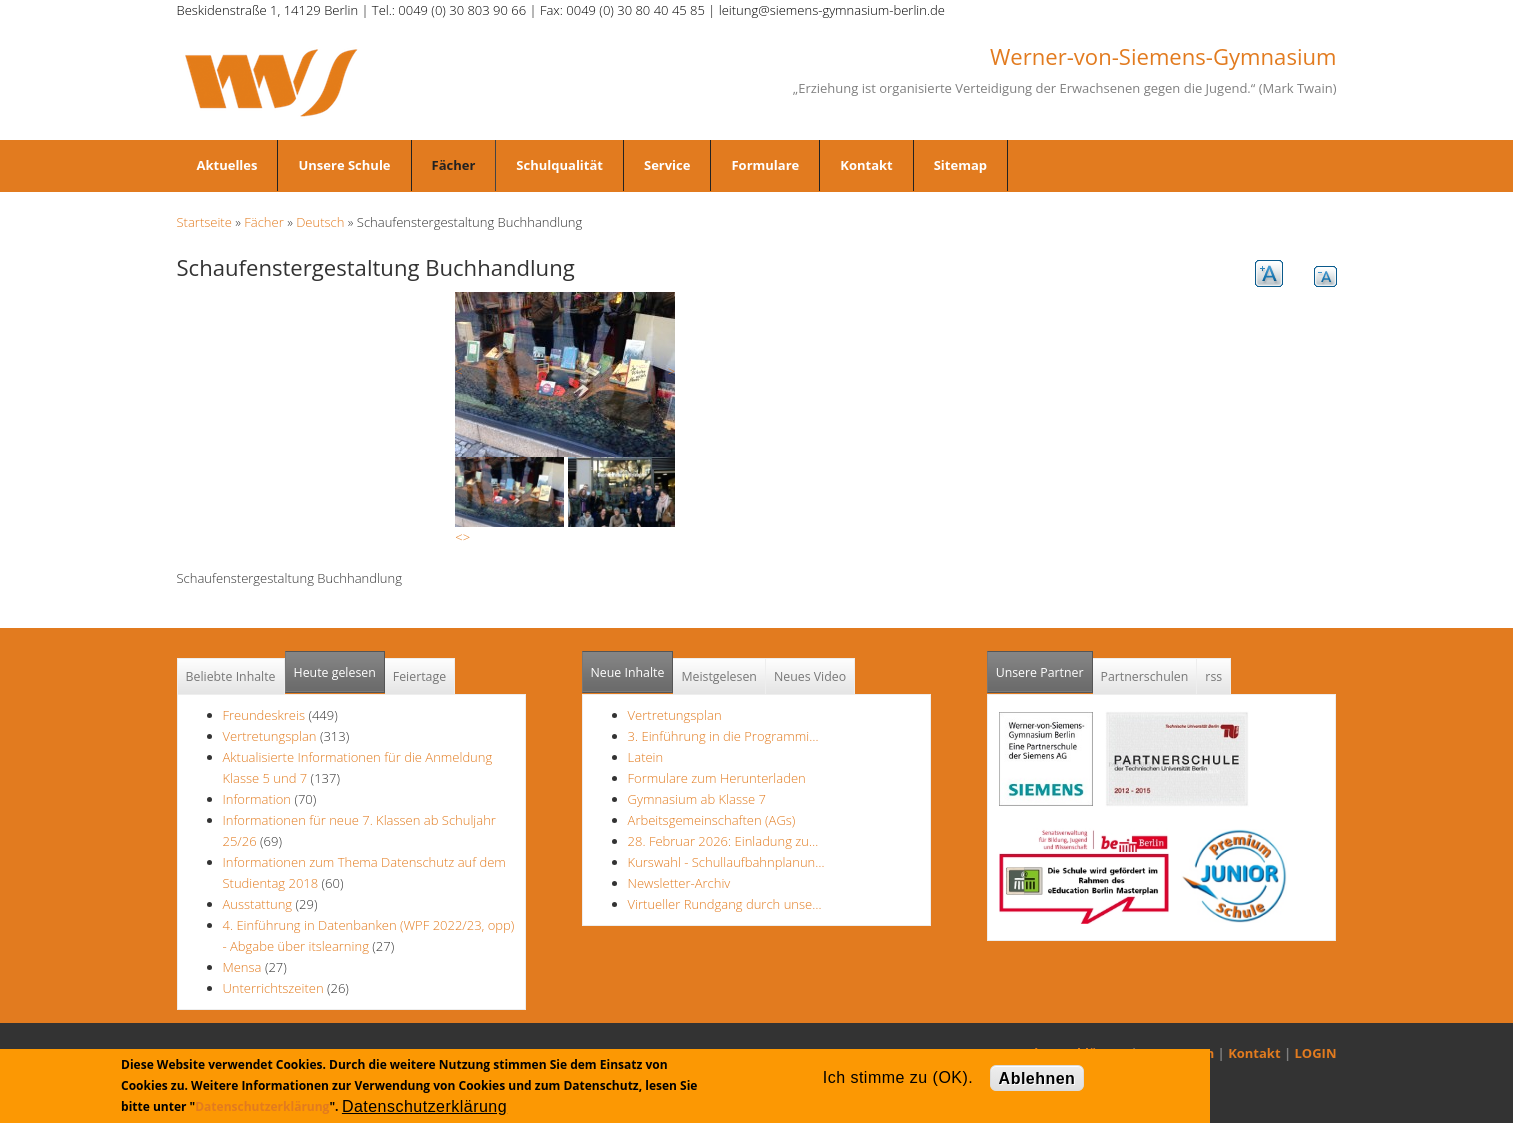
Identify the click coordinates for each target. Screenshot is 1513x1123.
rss (1213, 676)
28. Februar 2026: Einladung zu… (723, 841)
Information (257, 799)
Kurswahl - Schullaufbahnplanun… (726, 862)
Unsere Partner (1044, 666)
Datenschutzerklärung (262, 1106)
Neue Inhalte (628, 672)
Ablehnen (1037, 1078)
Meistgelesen (719, 676)
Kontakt (866, 165)
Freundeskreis (264, 715)
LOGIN (1316, 1053)
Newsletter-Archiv (679, 883)
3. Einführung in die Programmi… (723, 736)
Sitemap (960, 165)
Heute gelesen (335, 672)
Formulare (765, 165)
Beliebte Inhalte (231, 676)
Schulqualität (559, 165)
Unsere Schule (344, 165)
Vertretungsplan (270, 736)
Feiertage (419, 676)
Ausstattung (258, 904)
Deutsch (320, 222)
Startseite (204, 222)
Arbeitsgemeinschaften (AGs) (712, 820)
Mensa (242, 967)
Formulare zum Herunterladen (717, 778)
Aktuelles (227, 165)
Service (667, 165)
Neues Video (810, 676)
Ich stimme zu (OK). (898, 1077)
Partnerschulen (1145, 676)
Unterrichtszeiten (273, 988)
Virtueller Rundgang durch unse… (725, 904)
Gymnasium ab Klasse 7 (697, 799)
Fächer (454, 165)
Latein (646, 757)
